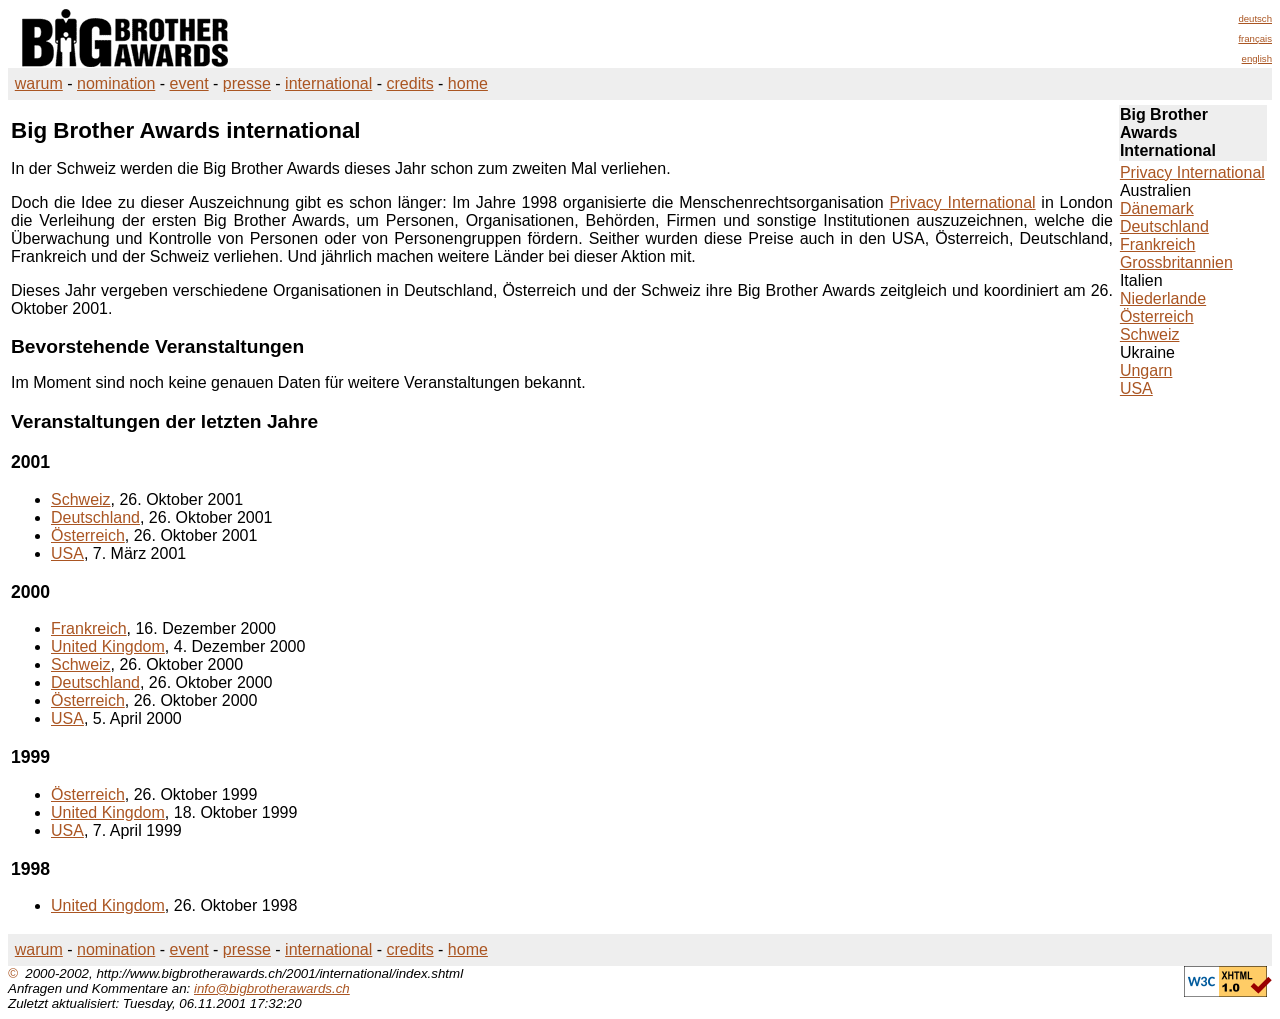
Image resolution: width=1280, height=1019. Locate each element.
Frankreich (89, 628)
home (468, 83)
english (1257, 58)
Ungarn (1146, 370)
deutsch (1255, 18)
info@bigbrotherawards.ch (272, 988)
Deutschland (95, 517)
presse (247, 83)
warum (39, 83)
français (1255, 38)
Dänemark (1157, 208)
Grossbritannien (1176, 262)
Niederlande (1163, 298)
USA (67, 553)
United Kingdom (108, 646)
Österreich (88, 535)
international (328, 83)
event (189, 83)
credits (410, 83)
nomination (116, 83)
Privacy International (962, 202)
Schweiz (81, 499)
